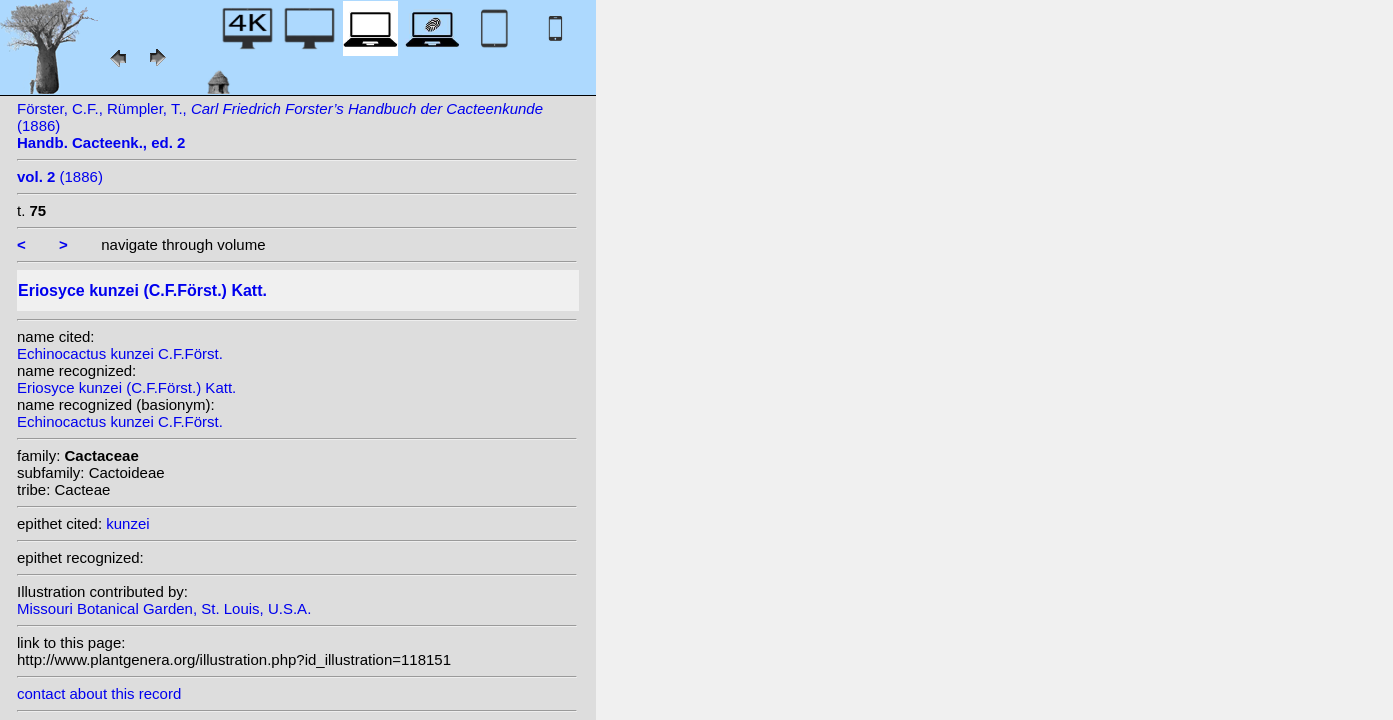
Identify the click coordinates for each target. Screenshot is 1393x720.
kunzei (127, 523)
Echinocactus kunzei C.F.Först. (120, 353)
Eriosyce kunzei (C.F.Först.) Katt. (126, 387)
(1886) (60, 176)
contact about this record (99, 693)
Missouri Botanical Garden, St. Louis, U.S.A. (164, 608)
